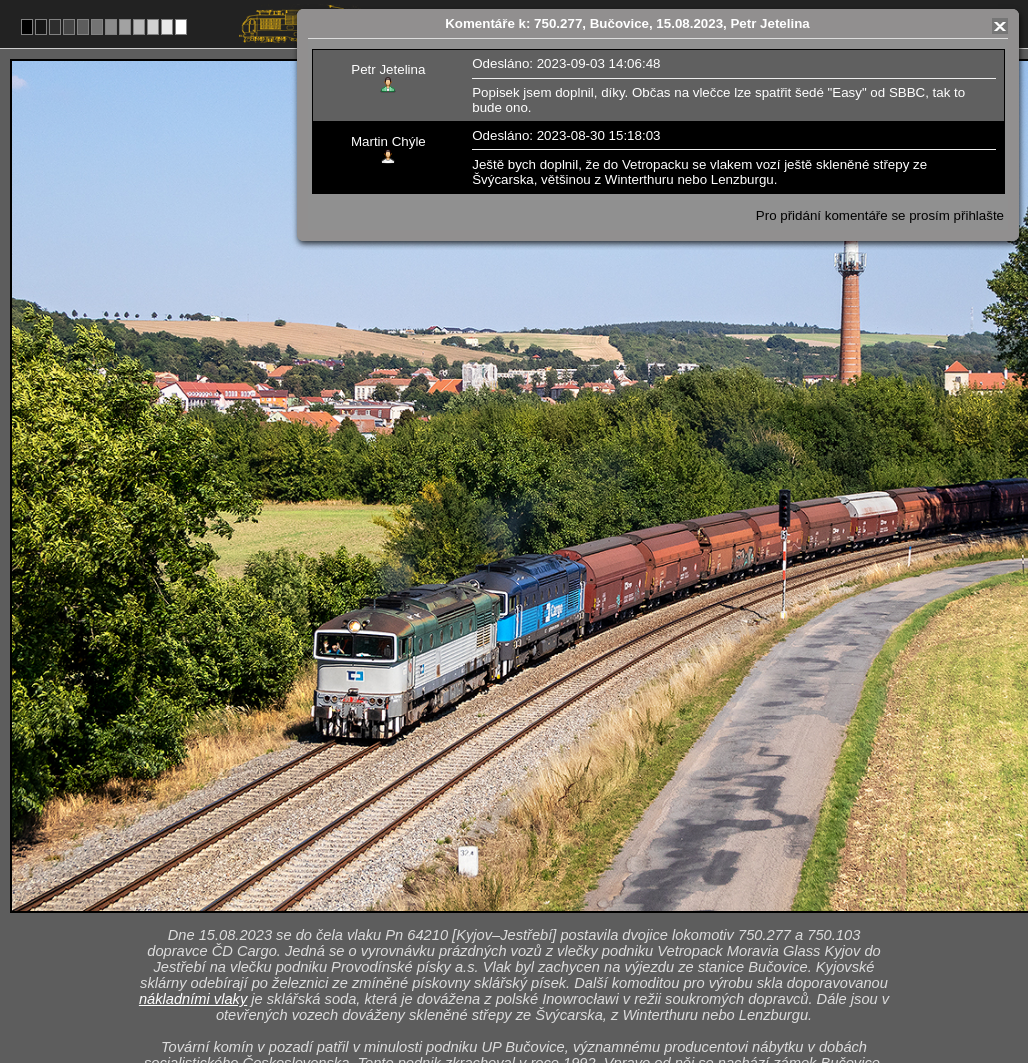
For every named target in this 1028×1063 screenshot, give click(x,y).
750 (561, 999)
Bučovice (535, 895)
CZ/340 (532, 916)
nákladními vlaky (193, 725)
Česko (503, 999)
